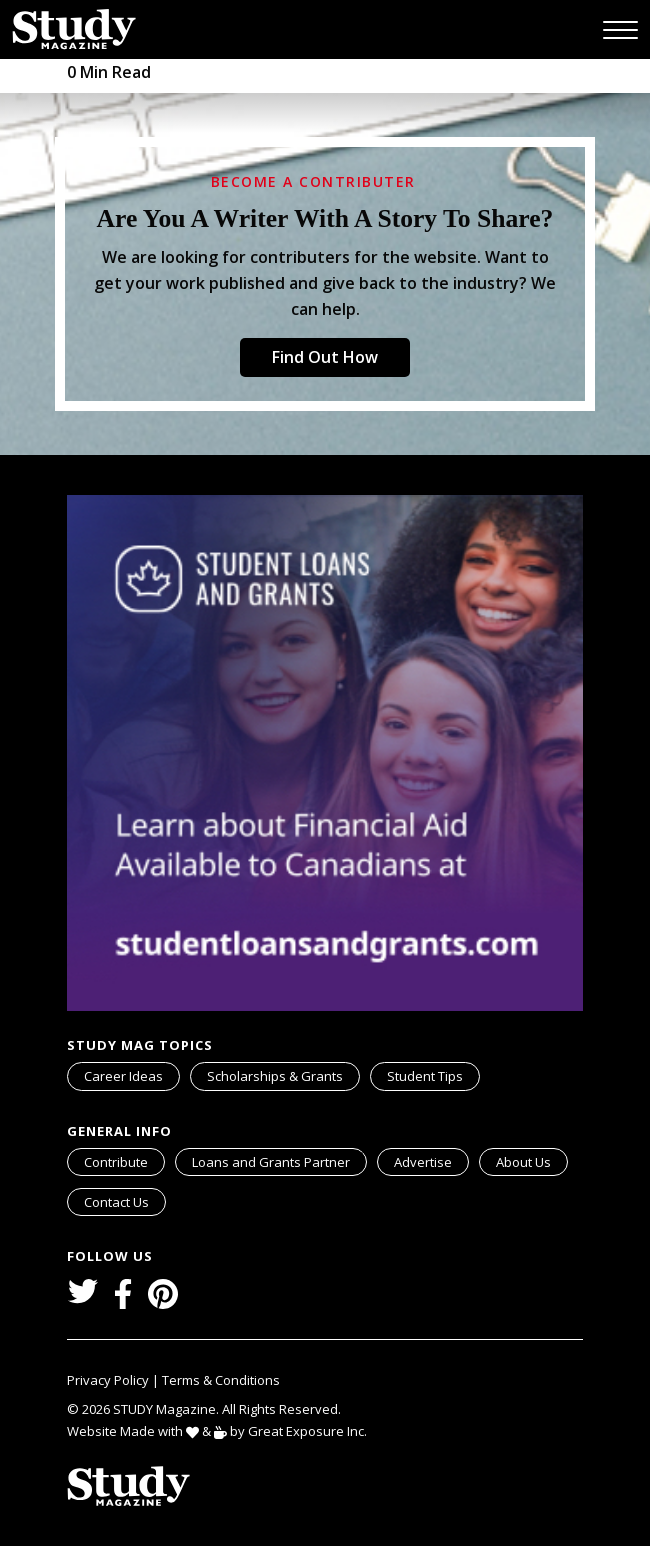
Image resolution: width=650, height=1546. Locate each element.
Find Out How (325, 357)
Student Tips (425, 1076)
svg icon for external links (363, 1152)
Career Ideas (123, 1076)
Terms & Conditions (221, 1380)
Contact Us (116, 1202)
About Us (523, 1162)
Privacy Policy (109, 1380)
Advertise (423, 1162)
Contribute (116, 1162)
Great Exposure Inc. (311, 1430)
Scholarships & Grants (275, 1076)
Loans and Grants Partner (279, 1160)
